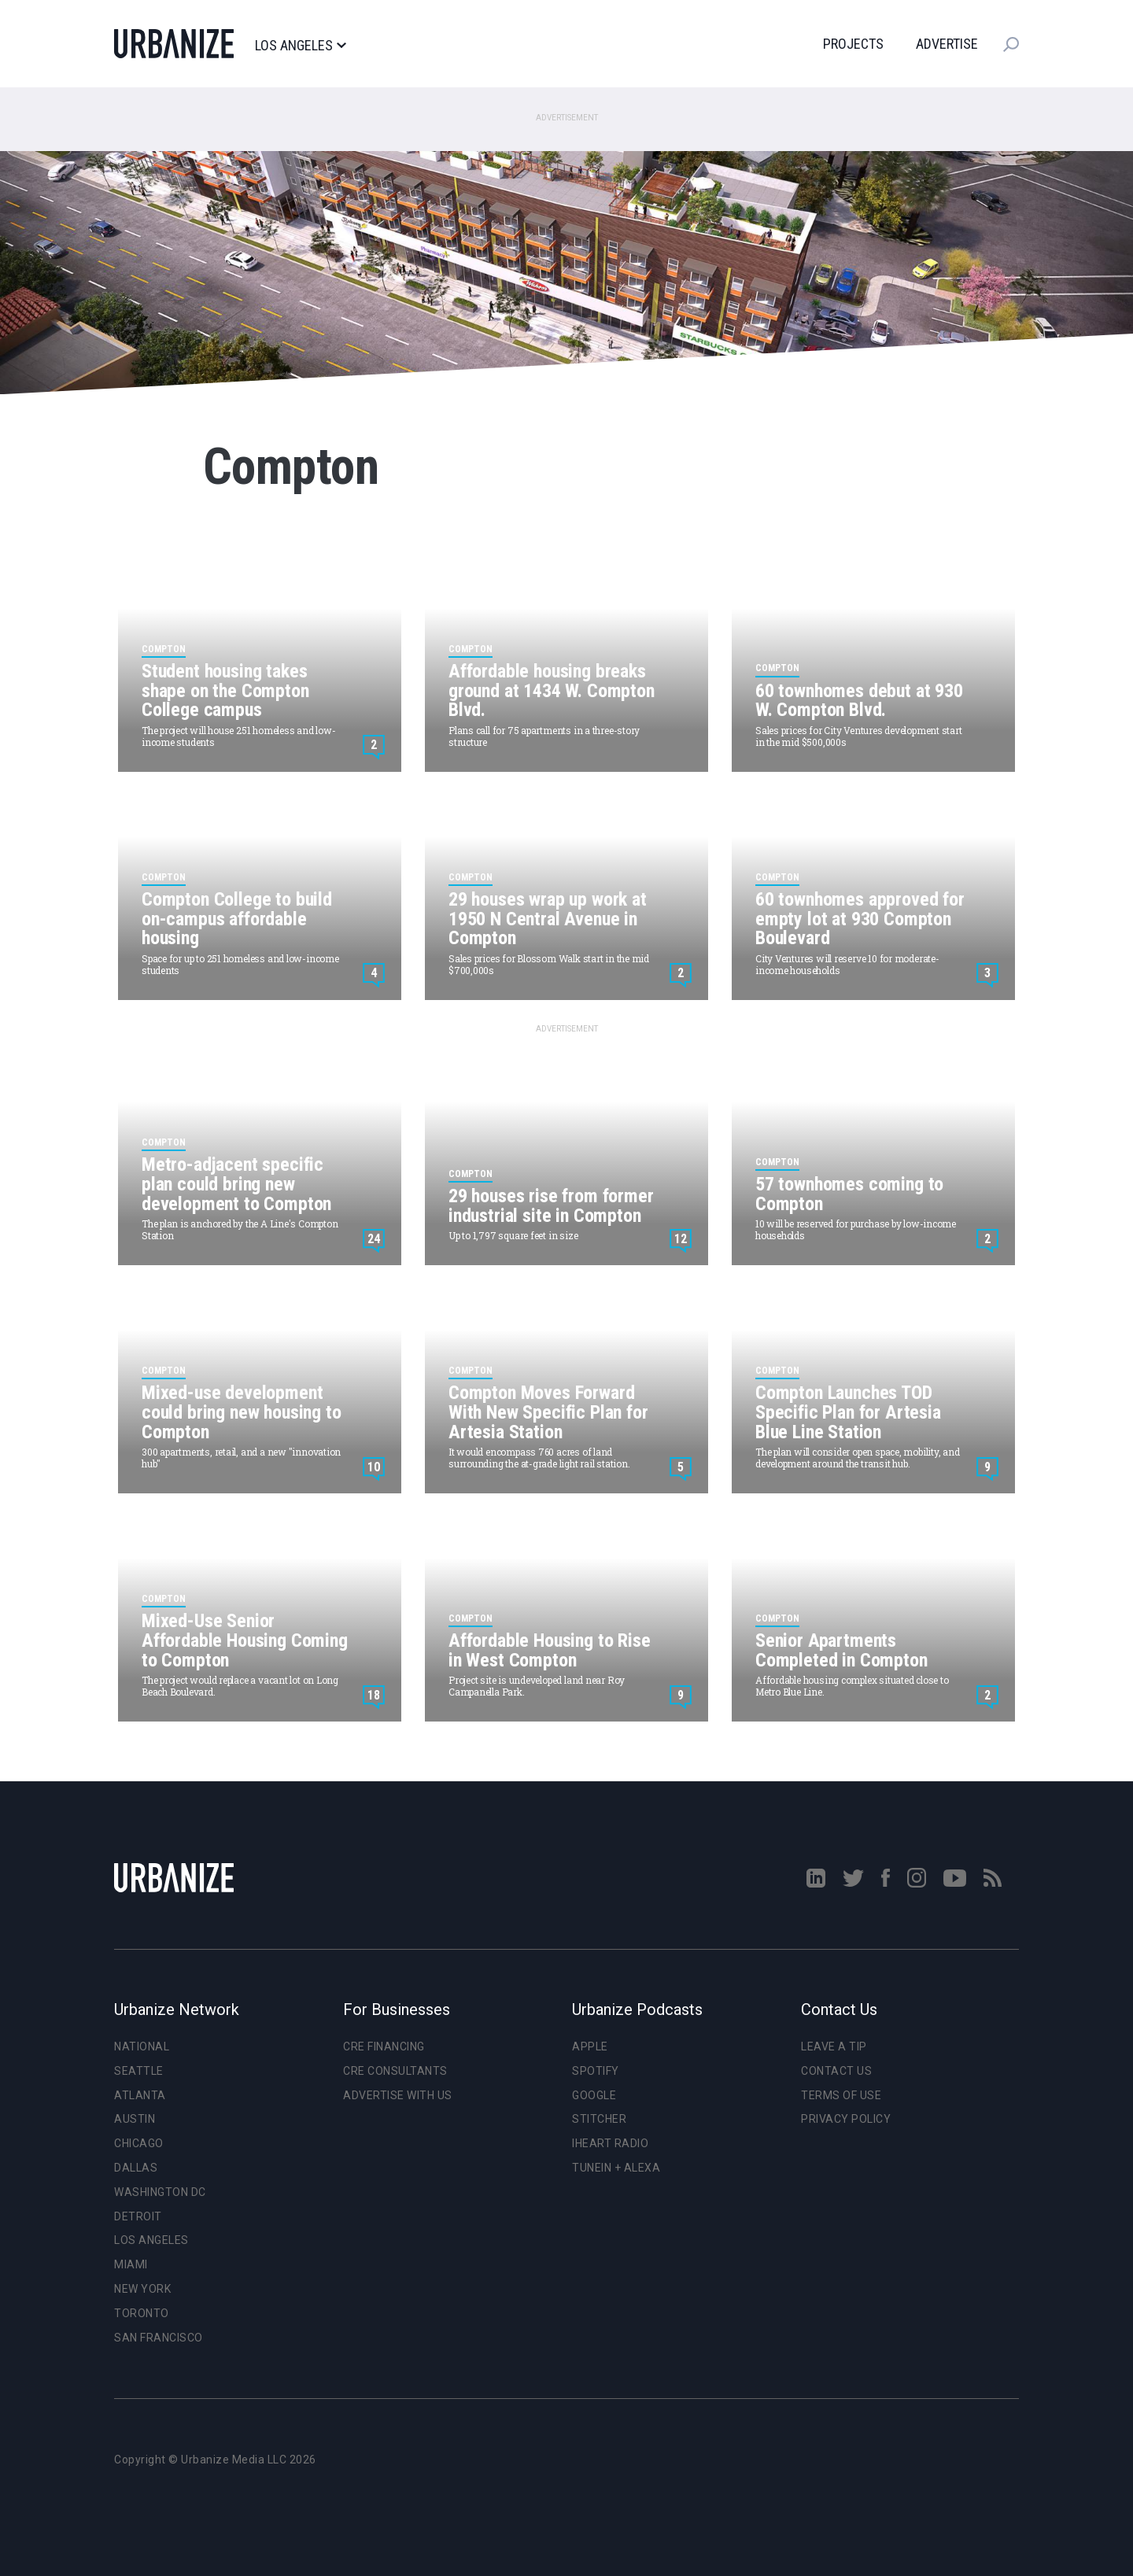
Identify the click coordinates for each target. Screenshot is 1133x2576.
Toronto (141, 2313)
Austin (134, 2119)
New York (142, 2289)
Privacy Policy (846, 2119)
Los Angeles (300, 46)
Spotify (595, 2071)
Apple (590, 2046)
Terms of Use (841, 2095)
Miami (131, 2264)
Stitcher (599, 2119)
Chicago (139, 2143)
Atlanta (140, 2095)
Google (594, 2095)
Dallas (135, 2167)
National (141, 2046)
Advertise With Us (397, 2095)
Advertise (947, 43)
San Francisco (158, 2337)
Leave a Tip (834, 2046)
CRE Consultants (395, 2071)
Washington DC (160, 2192)
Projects (853, 43)
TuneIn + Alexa (616, 2167)
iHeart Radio (610, 2143)
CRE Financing (384, 2046)
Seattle (139, 2071)
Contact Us (836, 2071)
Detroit (138, 2216)
